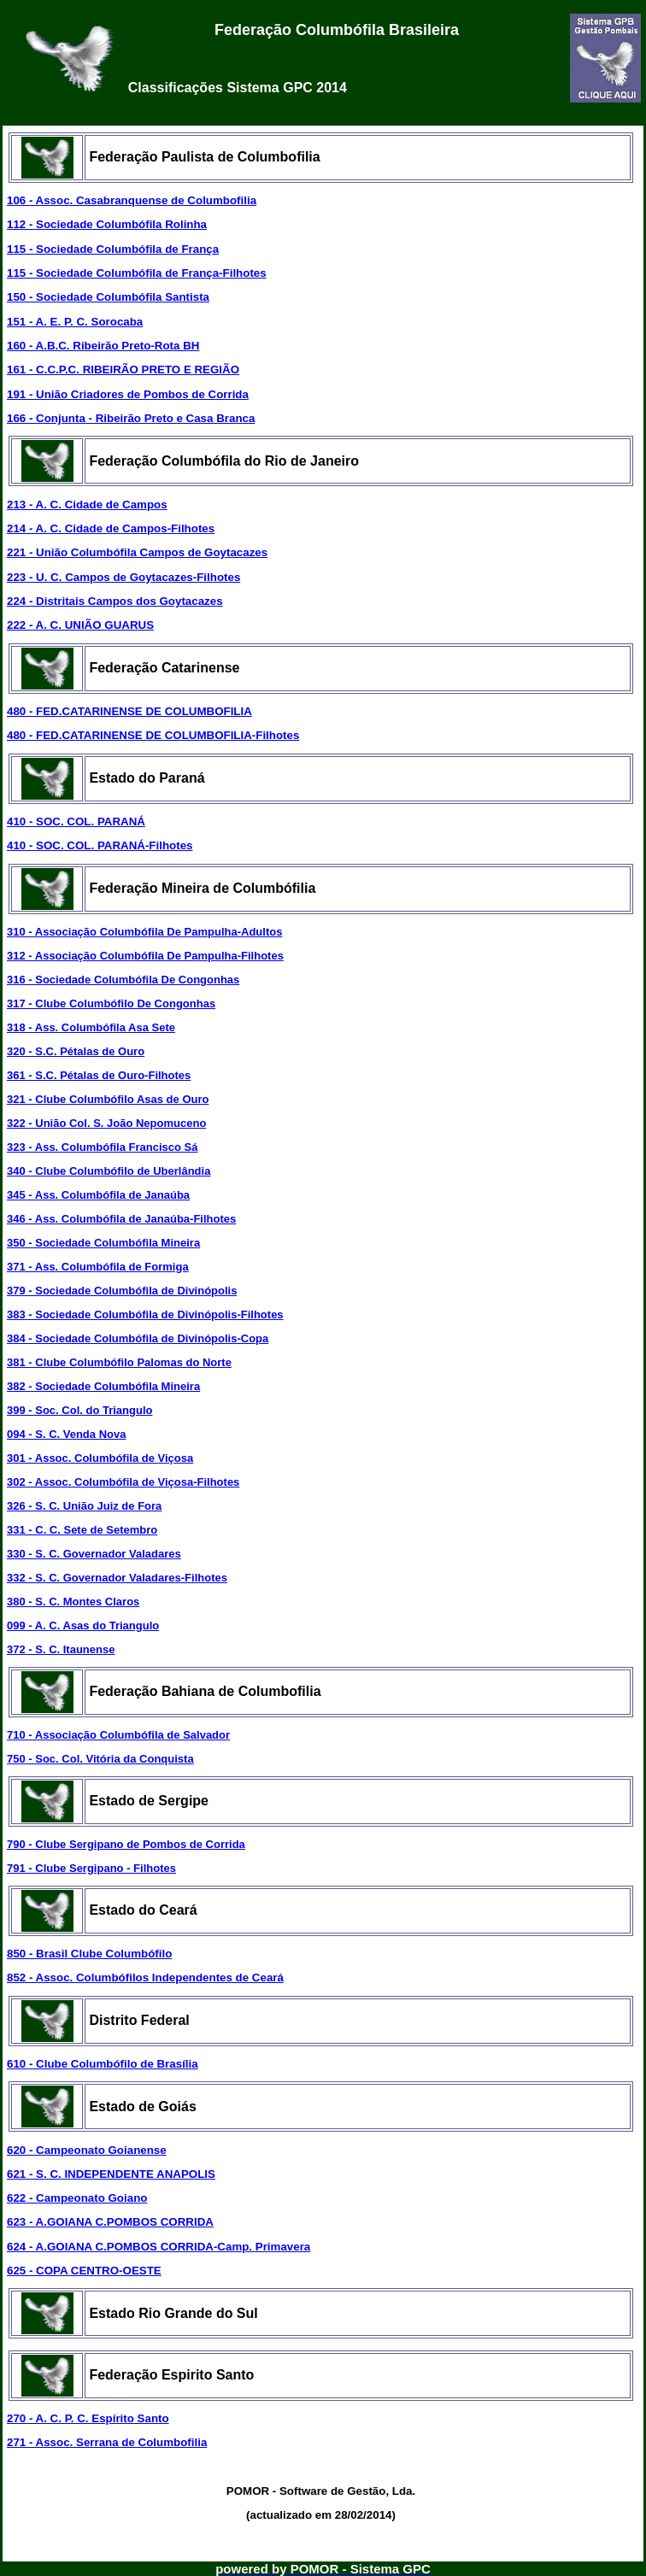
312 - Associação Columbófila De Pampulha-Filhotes (145, 955)
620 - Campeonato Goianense (87, 2150)
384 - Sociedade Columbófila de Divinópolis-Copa (137, 1338)
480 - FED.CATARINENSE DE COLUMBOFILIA (129, 711)
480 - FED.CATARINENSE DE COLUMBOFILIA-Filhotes (153, 735)
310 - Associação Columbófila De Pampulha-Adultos (144, 931)
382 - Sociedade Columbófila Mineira (103, 1386)
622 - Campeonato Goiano (77, 2198)
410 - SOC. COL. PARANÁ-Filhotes (99, 845)
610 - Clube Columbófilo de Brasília (102, 2063)
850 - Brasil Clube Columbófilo (89, 1953)
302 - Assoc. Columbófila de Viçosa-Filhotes (123, 1482)
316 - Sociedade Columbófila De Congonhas (123, 979)
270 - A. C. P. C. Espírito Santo (88, 2418)
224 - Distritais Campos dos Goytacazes (115, 601)
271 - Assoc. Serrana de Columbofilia (107, 2442)
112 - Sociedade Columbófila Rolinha (107, 224)
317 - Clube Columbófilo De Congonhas (111, 1003)
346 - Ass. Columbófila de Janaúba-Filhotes (121, 1218)
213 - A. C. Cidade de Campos (87, 504)
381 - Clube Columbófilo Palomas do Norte (119, 1362)
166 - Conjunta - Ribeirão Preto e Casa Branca (131, 418)
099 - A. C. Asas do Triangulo (83, 1625)
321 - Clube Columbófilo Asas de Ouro (107, 1099)
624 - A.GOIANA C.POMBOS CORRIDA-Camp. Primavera (158, 2246)
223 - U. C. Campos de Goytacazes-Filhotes (123, 577)
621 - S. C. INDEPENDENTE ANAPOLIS (111, 2174)
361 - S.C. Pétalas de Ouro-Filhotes (99, 1075)
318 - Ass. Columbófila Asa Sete (91, 1027)
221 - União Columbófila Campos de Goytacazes (137, 552)
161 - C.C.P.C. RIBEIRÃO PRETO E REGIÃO (123, 369)
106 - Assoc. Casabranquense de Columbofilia (131, 200)
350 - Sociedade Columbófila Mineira (103, 1242)
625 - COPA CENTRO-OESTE (84, 2270)
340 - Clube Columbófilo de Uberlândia (108, 1171)
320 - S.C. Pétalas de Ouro (75, 1051)
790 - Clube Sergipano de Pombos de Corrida (126, 1844)
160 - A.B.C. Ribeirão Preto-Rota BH (103, 345)
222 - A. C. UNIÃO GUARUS (80, 625)
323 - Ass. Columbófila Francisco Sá (102, 1147)
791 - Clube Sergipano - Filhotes (91, 1868)
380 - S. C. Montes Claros (73, 1601)
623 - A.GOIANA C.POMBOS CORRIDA (110, 2221)
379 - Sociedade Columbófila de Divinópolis (122, 1290)
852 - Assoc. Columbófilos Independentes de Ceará (145, 1977)
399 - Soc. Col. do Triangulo (79, 1410)
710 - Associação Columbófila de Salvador (118, 1734)
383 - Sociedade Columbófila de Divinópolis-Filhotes (145, 1314)
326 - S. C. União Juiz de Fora (84, 1505)
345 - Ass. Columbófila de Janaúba (98, 1194)
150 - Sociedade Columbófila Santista (108, 296)
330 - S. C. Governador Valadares (94, 1553)
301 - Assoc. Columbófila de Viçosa (100, 1458)
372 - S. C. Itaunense (61, 1649)
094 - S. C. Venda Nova (66, 1434)
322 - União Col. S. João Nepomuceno (106, 1123)
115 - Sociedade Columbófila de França (113, 249)
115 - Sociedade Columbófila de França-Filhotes (137, 273)
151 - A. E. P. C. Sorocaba (75, 321)
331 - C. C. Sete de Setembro (82, 1529)
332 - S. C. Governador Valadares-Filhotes (117, 1577)
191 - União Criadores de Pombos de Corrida (128, 394)
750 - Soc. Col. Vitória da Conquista (100, 1758)
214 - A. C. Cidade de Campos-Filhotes (110, 528)
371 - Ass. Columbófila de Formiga (98, 1266)
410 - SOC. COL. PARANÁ (76, 821)
